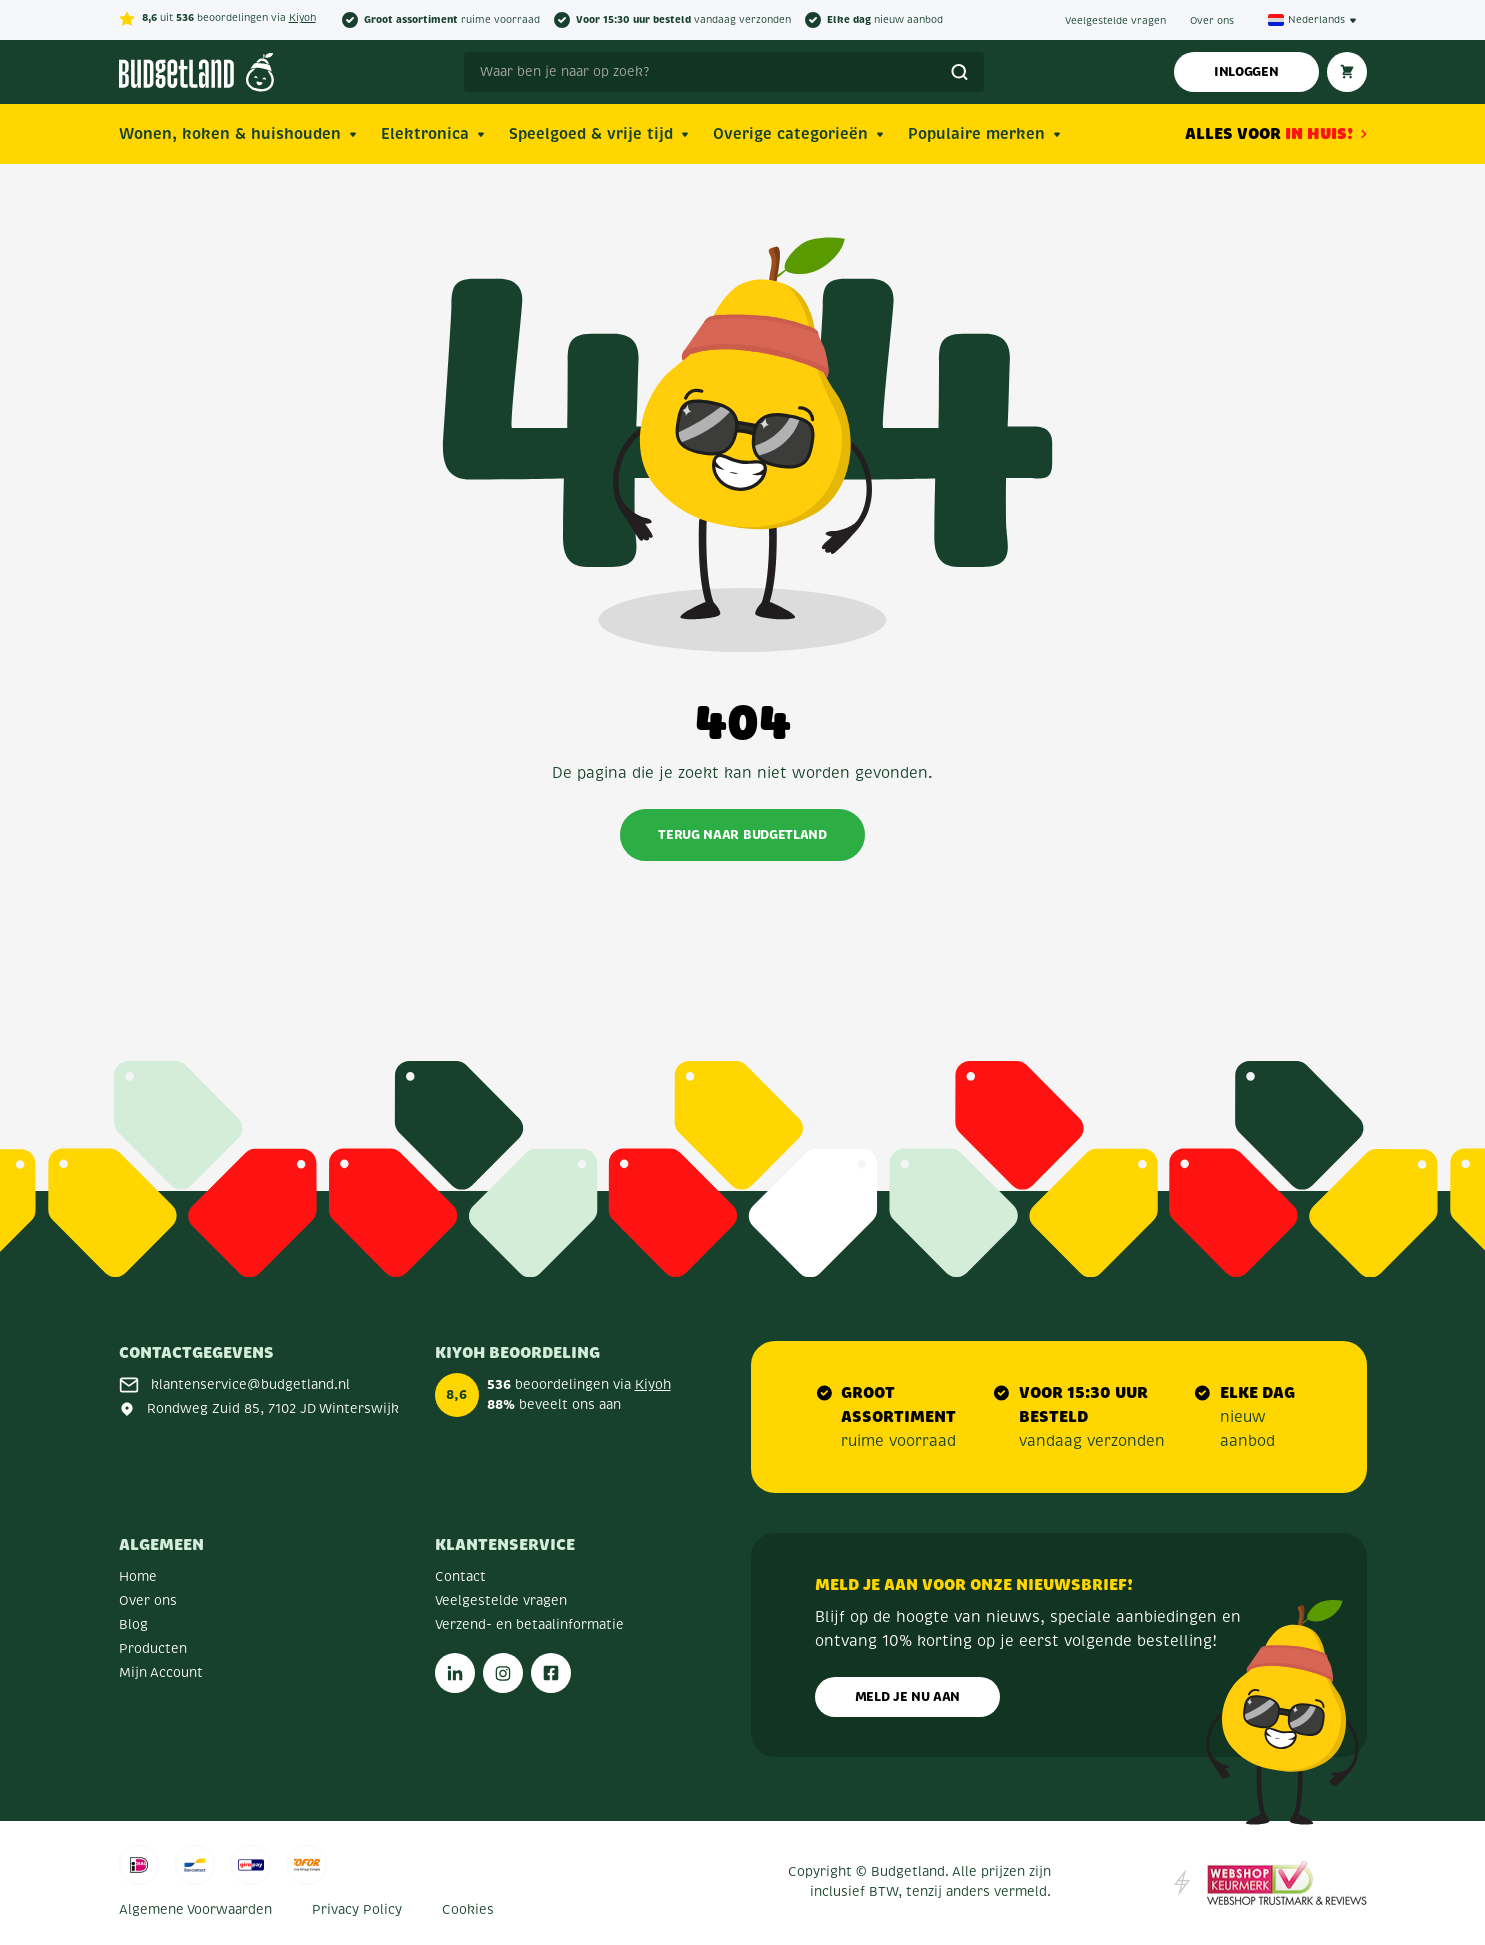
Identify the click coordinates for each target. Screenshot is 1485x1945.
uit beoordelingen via (217, 18)
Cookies (468, 1910)
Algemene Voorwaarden (195, 1910)
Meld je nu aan (907, 1696)
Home (138, 1577)
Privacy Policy (357, 1910)
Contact (460, 1577)
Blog (133, 1625)
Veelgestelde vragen (1115, 20)
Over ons (1212, 20)
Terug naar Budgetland (742, 834)
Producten (153, 1649)
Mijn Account (161, 1673)
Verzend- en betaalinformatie (529, 1625)
